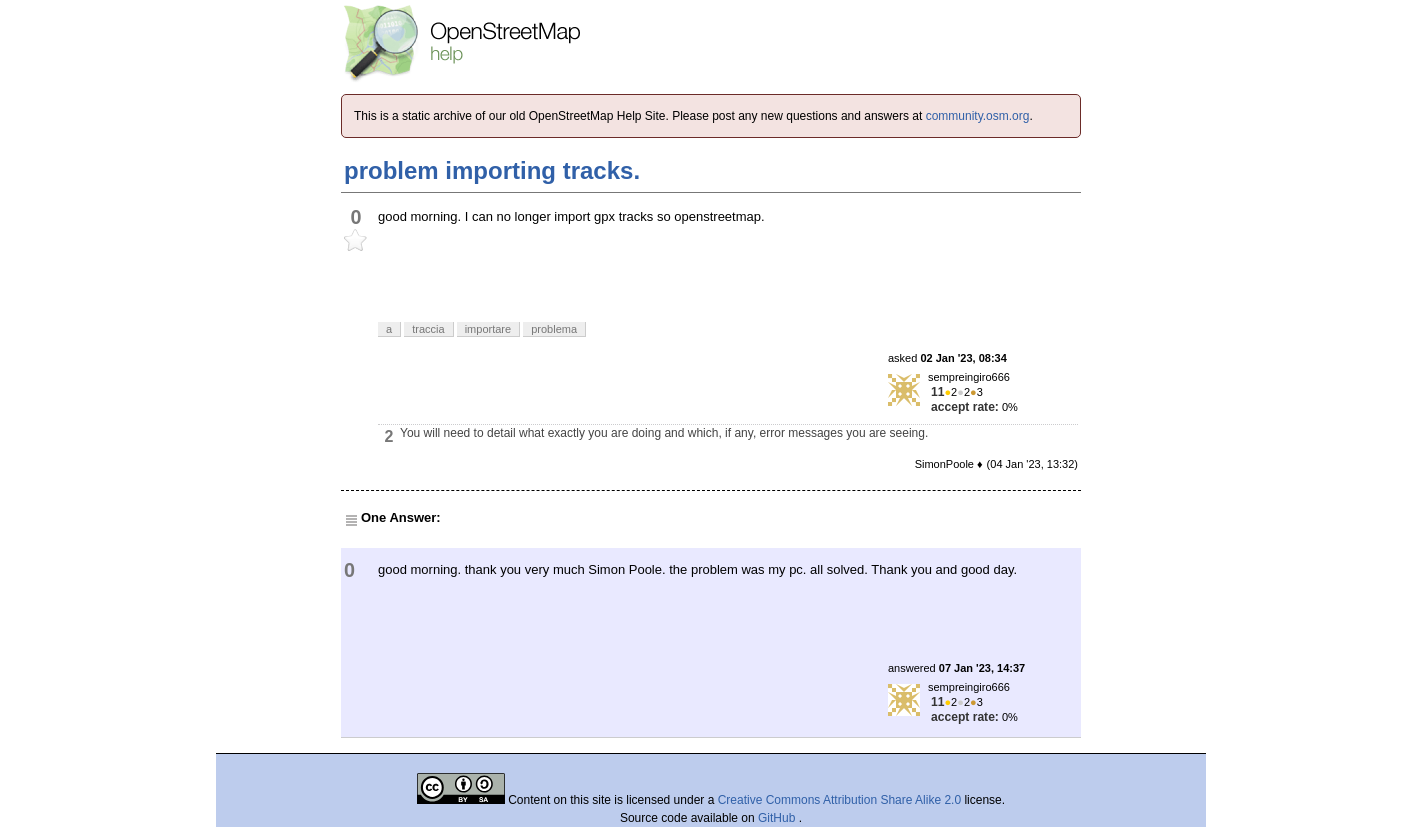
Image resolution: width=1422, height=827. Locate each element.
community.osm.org (978, 116)
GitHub (778, 818)
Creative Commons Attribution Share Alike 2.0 (839, 800)
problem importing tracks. (492, 170)
